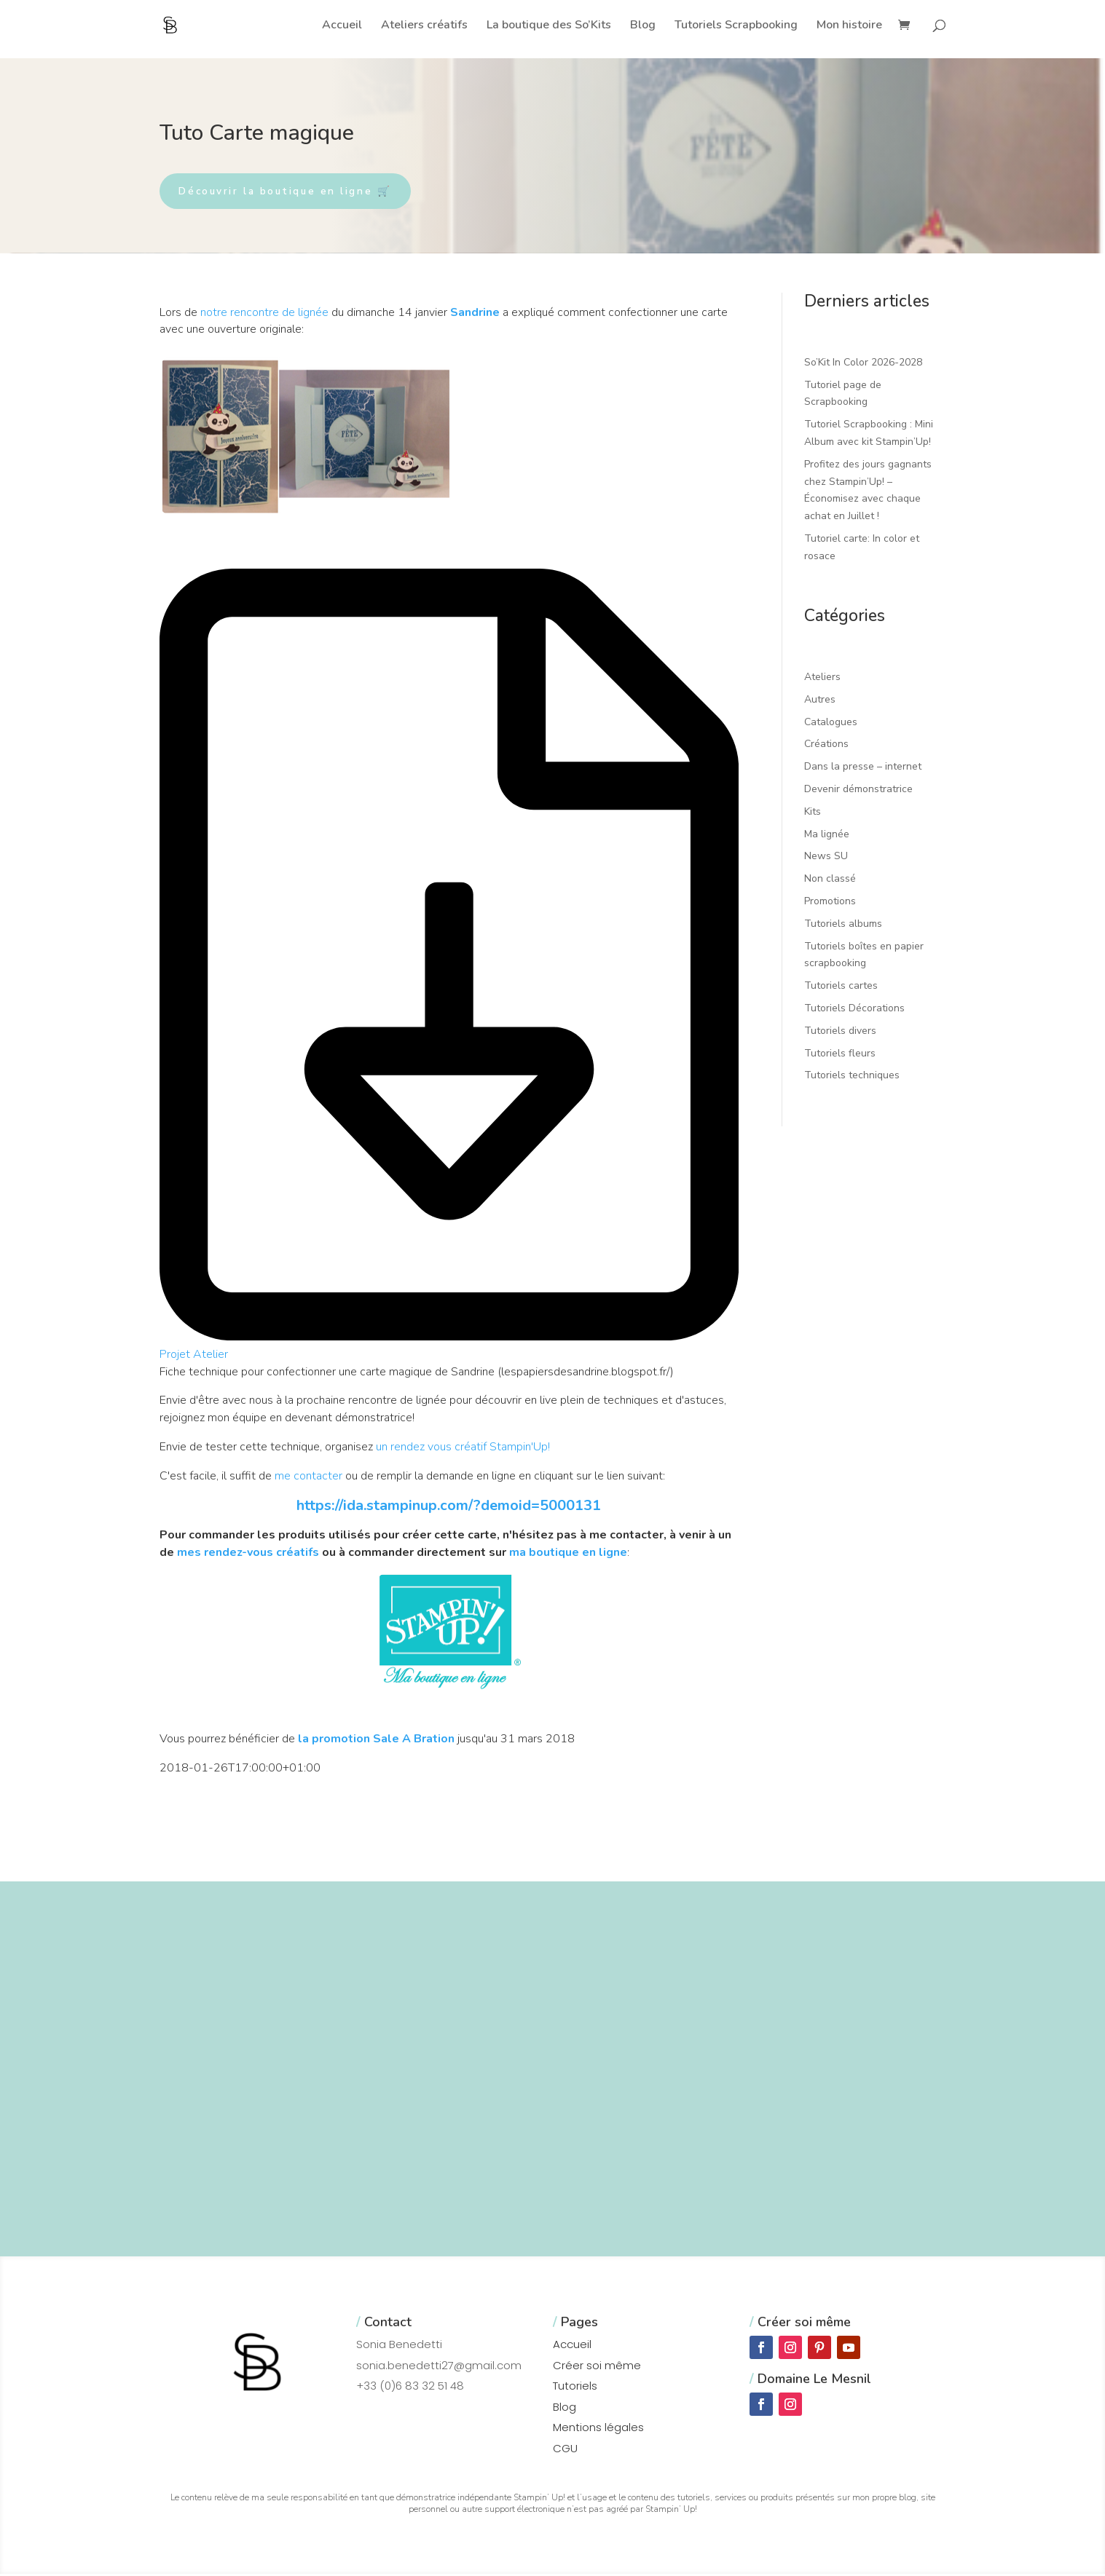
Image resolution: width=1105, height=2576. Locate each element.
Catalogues (830, 723)
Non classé (830, 881)
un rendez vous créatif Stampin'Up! (463, 1449)
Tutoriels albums (843, 925)
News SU (826, 858)
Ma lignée (826, 835)
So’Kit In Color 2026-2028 (863, 364)
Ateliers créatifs (424, 26)
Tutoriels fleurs (840, 1055)
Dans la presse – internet (862, 768)
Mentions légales (598, 2429)
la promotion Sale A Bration (376, 1741)
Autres (819, 701)
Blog (643, 26)
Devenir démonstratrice (858, 791)
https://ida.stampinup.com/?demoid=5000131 (448, 1507)
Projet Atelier (194, 1356)
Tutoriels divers (840, 1032)
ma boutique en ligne (568, 1554)
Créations (826, 746)
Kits (812, 813)
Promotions (830, 903)
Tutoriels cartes (841, 988)
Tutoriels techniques (852, 1077)
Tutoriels (575, 2387)
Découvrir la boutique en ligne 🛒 (294, 192)
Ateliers (822, 679)
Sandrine (475, 314)
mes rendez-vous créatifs (248, 1554)
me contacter (308, 1477)
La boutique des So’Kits (549, 26)
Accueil (342, 26)
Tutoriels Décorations (854, 1010)
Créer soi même (597, 2366)
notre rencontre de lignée (264, 314)
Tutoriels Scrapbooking (736, 26)
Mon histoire (849, 26)
